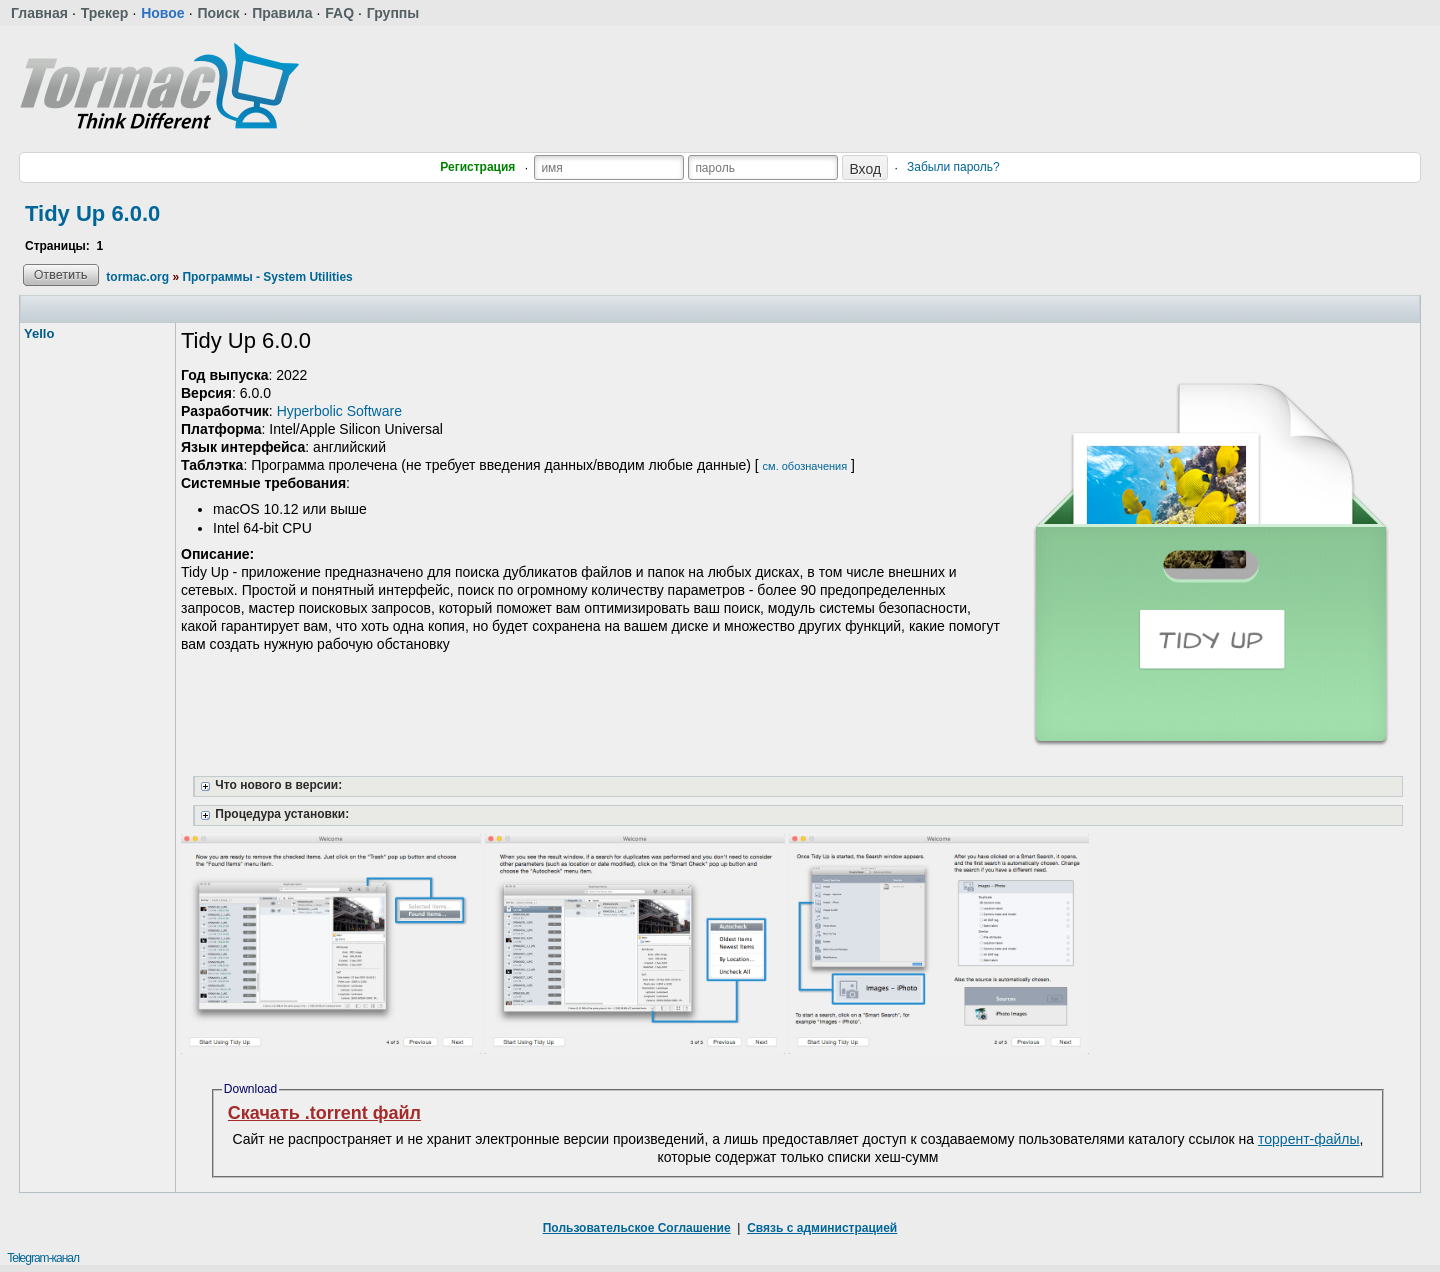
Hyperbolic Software (339, 411)
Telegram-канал (43, 1258)
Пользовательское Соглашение (637, 1228)
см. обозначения (805, 466)
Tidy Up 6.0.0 (92, 213)
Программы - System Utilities (267, 277)
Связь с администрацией (822, 1228)
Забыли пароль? (953, 167)
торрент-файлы (1309, 1139)
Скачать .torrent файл (324, 1113)
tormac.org (137, 277)
